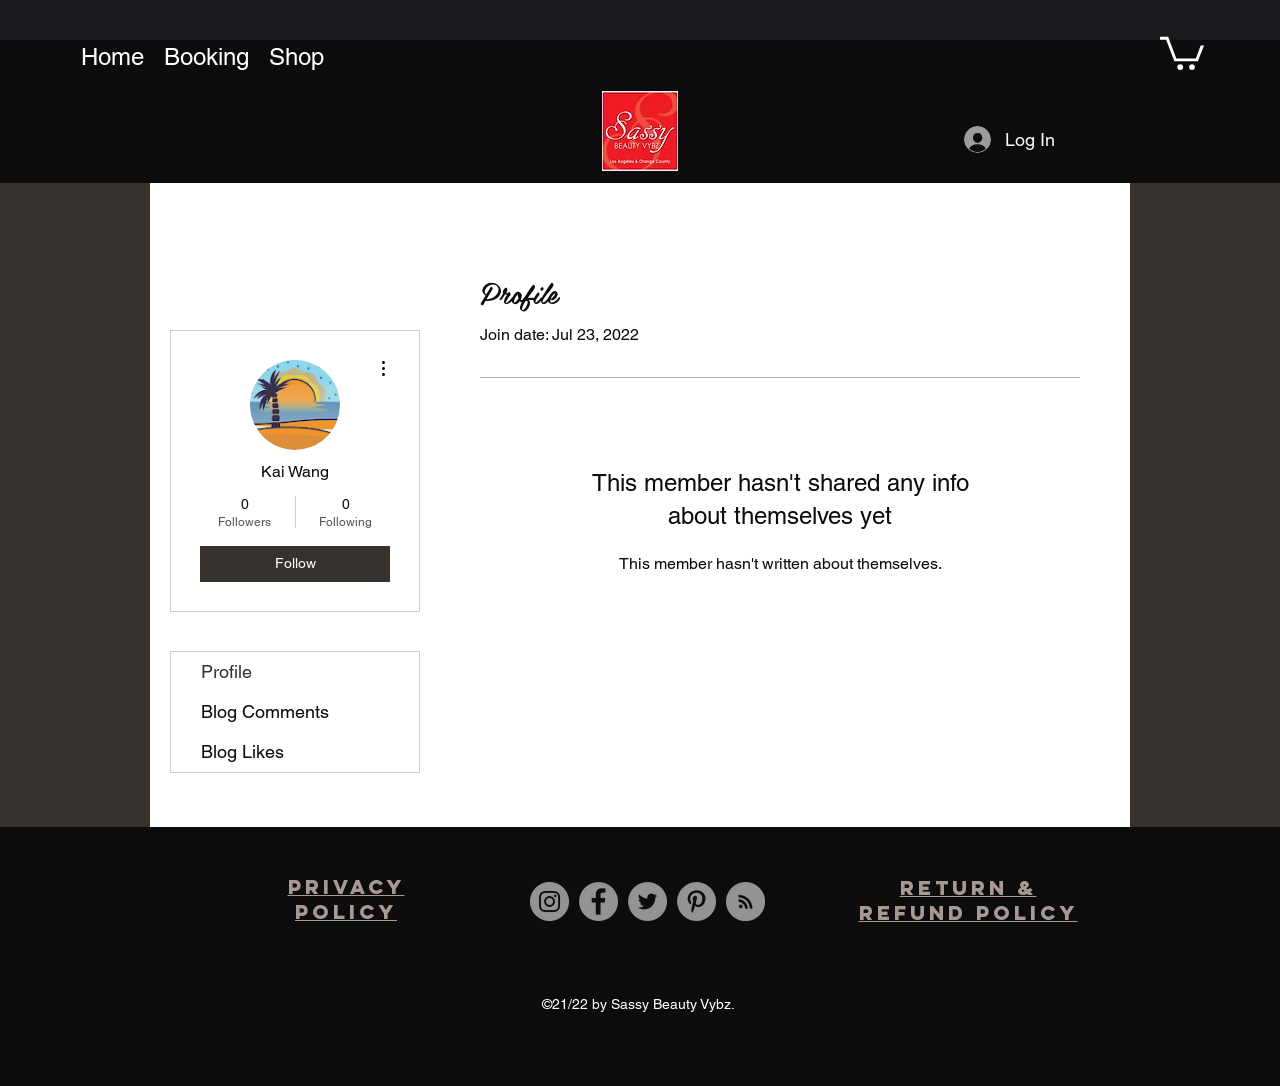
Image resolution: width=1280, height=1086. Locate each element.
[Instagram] (549, 901)
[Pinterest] (696, 901)
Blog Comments (265, 711)
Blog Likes (242, 751)
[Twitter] (647, 901)
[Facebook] (598, 901)
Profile (226, 671)
